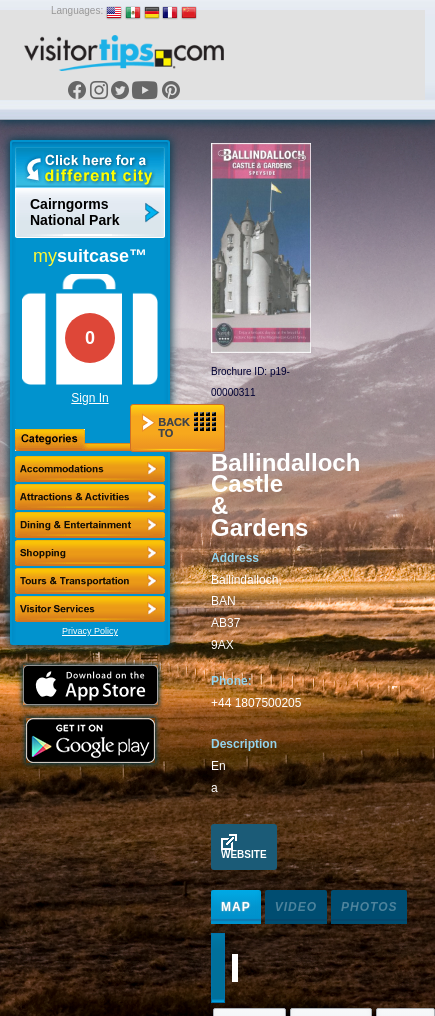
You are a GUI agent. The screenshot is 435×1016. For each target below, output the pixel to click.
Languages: (77, 10)
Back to (179, 425)
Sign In (89, 398)
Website (244, 847)
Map (236, 907)
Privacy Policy (90, 631)
